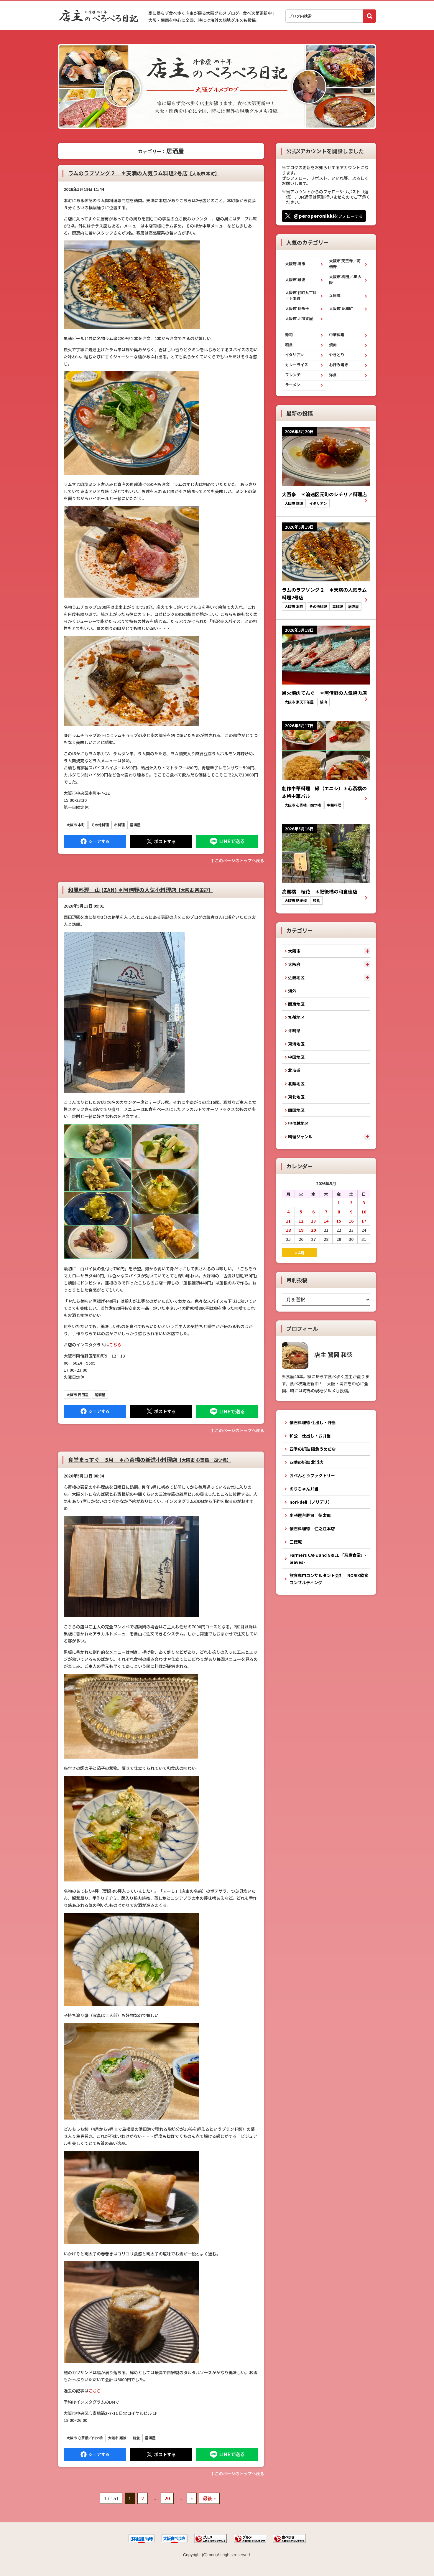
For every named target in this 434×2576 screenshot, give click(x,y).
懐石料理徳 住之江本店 (312, 1528)
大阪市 (294, 951)
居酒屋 (135, 824)
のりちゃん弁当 (304, 1489)
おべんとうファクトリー (312, 1475)
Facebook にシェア (95, 841)
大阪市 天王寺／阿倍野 (345, 263)
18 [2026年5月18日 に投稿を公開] (288, 1230)
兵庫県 (335, 295)
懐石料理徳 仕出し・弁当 (313, 1422)
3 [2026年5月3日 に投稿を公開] (364, 1202)
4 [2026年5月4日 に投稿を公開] (288, 1212)
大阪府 (294, 964)
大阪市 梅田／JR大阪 (345, 279)
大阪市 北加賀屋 (299, 318)
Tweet (161, 841)
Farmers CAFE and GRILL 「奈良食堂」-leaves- (328, 1558)
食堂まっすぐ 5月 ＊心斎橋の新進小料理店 (149, 1459)
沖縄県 (294, 1030)
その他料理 (100, 824)
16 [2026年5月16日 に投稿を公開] (351, 1221)
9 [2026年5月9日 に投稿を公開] (351, 1212)
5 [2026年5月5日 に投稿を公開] (301, 1212)
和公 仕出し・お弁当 (310, 1436)
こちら (115, 1345)
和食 (136, 2437)
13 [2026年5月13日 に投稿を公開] (313, 1221)
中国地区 (296, 1057)
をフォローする (328, 215)
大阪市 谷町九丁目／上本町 (301, 295)
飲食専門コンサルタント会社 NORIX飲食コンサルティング (329, 1578)
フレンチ (292, 374)
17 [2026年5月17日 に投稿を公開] (363, 1221)
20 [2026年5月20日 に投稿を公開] (313, 1230)
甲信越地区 (298, 1123)
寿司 (289, 334)
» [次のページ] (191, 2498)
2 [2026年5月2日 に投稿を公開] (351, 1202)
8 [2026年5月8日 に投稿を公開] (339, 1212)
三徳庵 (296, 1542)
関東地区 (296, 1004)
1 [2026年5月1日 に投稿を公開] (339, 1202)
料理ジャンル (300, 1136)
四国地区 (296, 1110)
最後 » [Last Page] (209, 2498)
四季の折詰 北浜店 (306, 1462)
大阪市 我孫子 (297, 308)
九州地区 (296, 1017)
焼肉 (333, 344)
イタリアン (294, 354)
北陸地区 (296, 1083)
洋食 (333, 374)
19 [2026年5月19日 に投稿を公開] (301, 1230)
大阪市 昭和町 (341, 308)
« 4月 (300, 1253)
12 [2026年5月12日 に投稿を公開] (301, 1221)
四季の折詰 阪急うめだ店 (313, 1449)
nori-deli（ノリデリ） (311, 1502)
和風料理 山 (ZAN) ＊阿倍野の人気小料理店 (140, 889)
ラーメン (292, 384)
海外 (292, 991)
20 (167, 2498)
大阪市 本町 (75, 824)
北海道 (294, 1070)
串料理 (119, 824)
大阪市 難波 (117, 2437)
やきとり (336, 354)
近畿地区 (296, 977)
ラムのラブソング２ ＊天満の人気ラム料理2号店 (143, 173)
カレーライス (296, 364)
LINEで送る (227, 841)
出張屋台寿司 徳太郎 (310, 1515)
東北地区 (296, 1097)
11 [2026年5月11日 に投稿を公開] (288, 1221)
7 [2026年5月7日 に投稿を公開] (326, 1212)
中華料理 (336, 334)
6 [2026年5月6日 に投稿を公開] (313, 1212)
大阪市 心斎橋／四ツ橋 (84, 2437)
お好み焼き (338, 364)
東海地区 (296, 1044)
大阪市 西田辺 (77, 1394)
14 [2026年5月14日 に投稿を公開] (326, 1221)
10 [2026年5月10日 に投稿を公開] (363, 1212)
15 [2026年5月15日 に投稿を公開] (338, 1221)
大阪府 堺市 (295, 263)
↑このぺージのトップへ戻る (237, 860)
